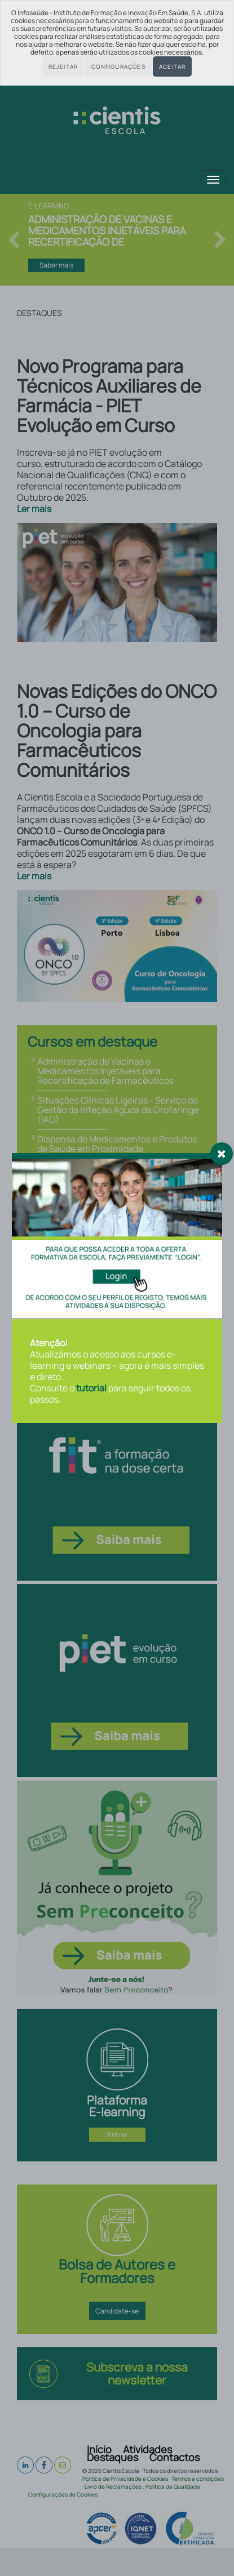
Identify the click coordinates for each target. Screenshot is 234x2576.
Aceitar (172, 66)
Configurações (118, 66)
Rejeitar (63, 66)
